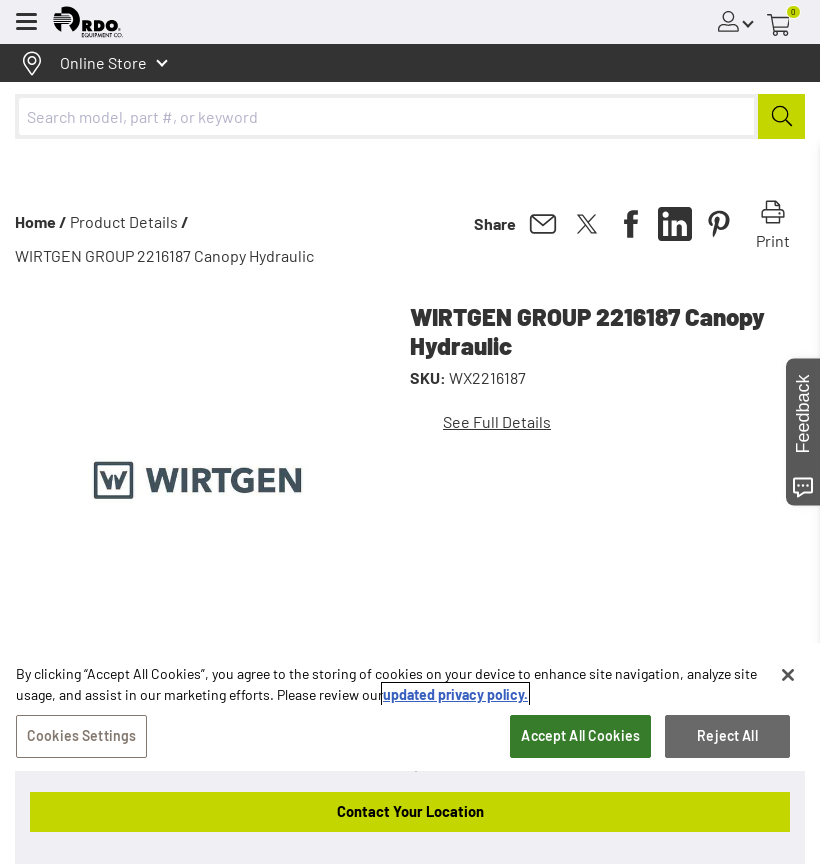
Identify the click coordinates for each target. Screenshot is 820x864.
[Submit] (781, 116)
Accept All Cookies (580, 735)
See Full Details (497, 421)
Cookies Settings (81, 735)
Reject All (727, 735)
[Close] (788, 675)
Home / (41, 221)
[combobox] (410, 116)
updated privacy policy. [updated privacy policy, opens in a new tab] (455, 694)
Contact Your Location (410, 811)
